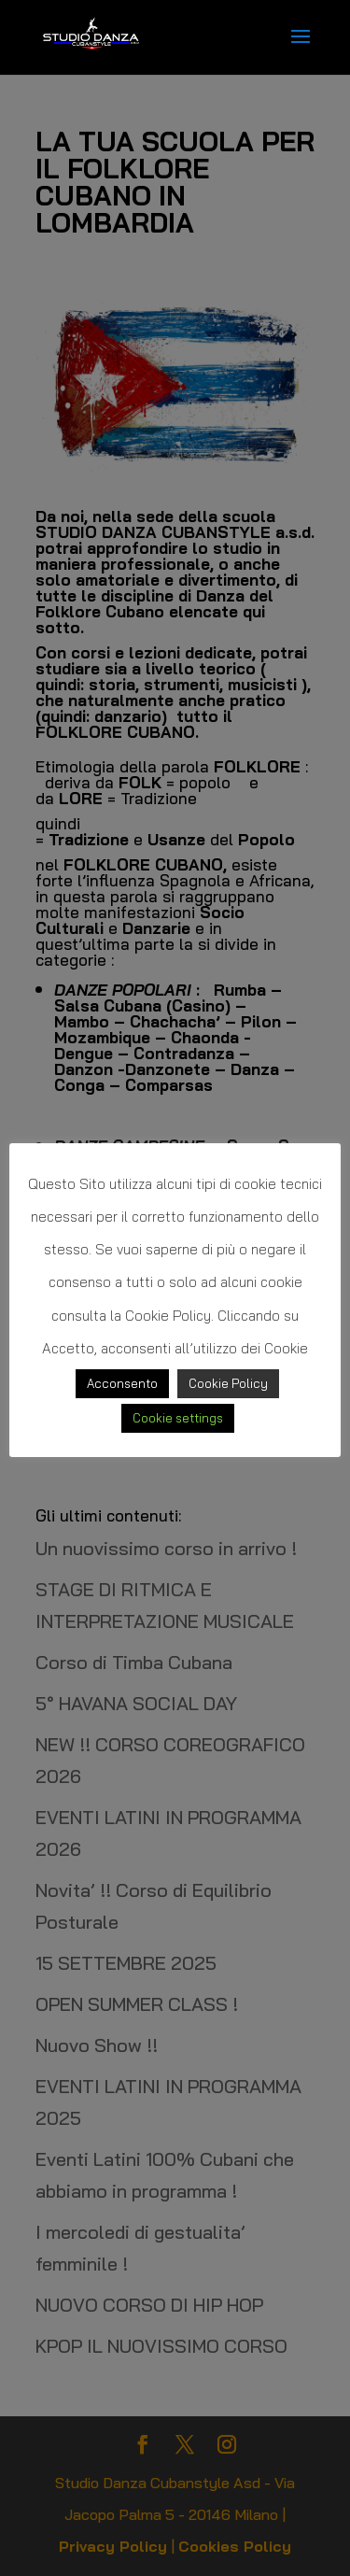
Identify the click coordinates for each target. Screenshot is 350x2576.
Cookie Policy (228, 1383)
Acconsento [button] (122, 1383)
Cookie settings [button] (178, 1417)
